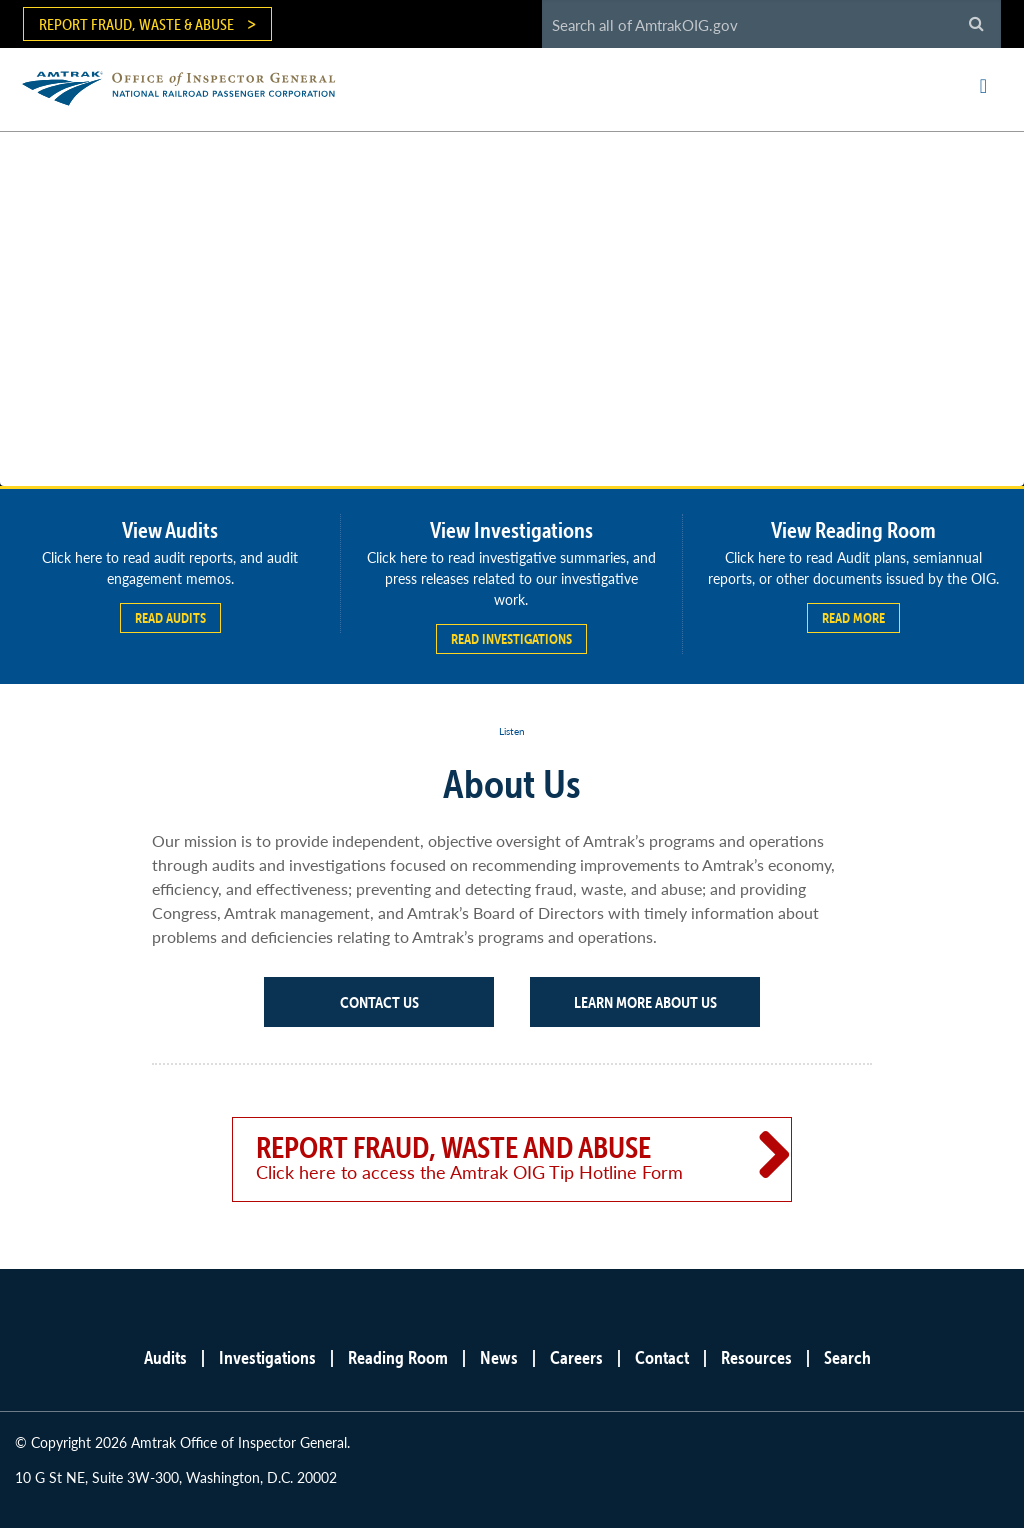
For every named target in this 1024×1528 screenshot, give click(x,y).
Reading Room (398, 1357)
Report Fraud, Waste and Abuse (484, 1157)
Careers (576, 1357)
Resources (756, 1357)
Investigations (267, 1357)
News (499, 1357)
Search (847, 1357)
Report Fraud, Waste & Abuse (136, 24)
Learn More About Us (645, 1002)
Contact (662, 1357)
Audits (165, 1357)
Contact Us (379, 1002)
